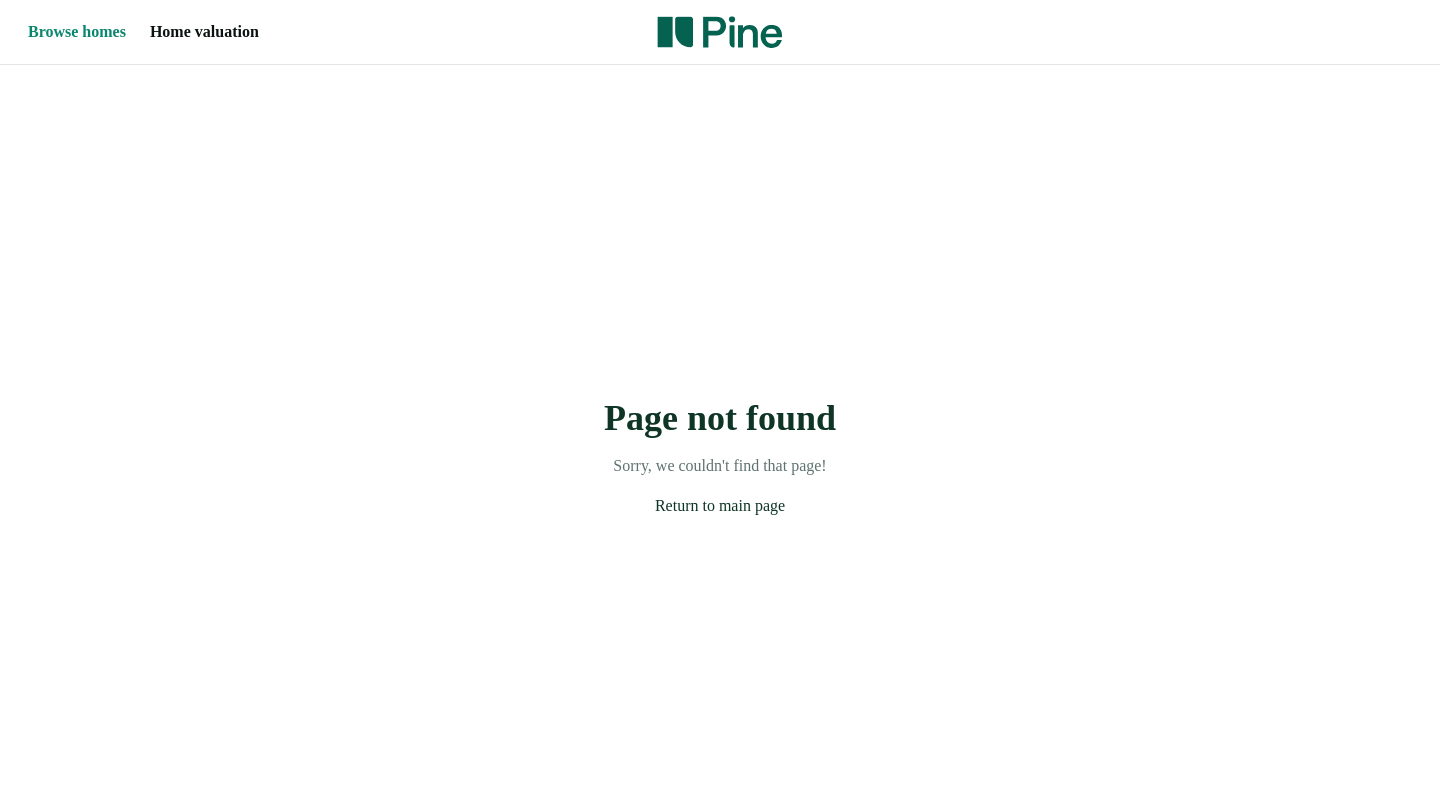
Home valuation (204, 31)
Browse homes (77, 31)
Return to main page (720, 505)
